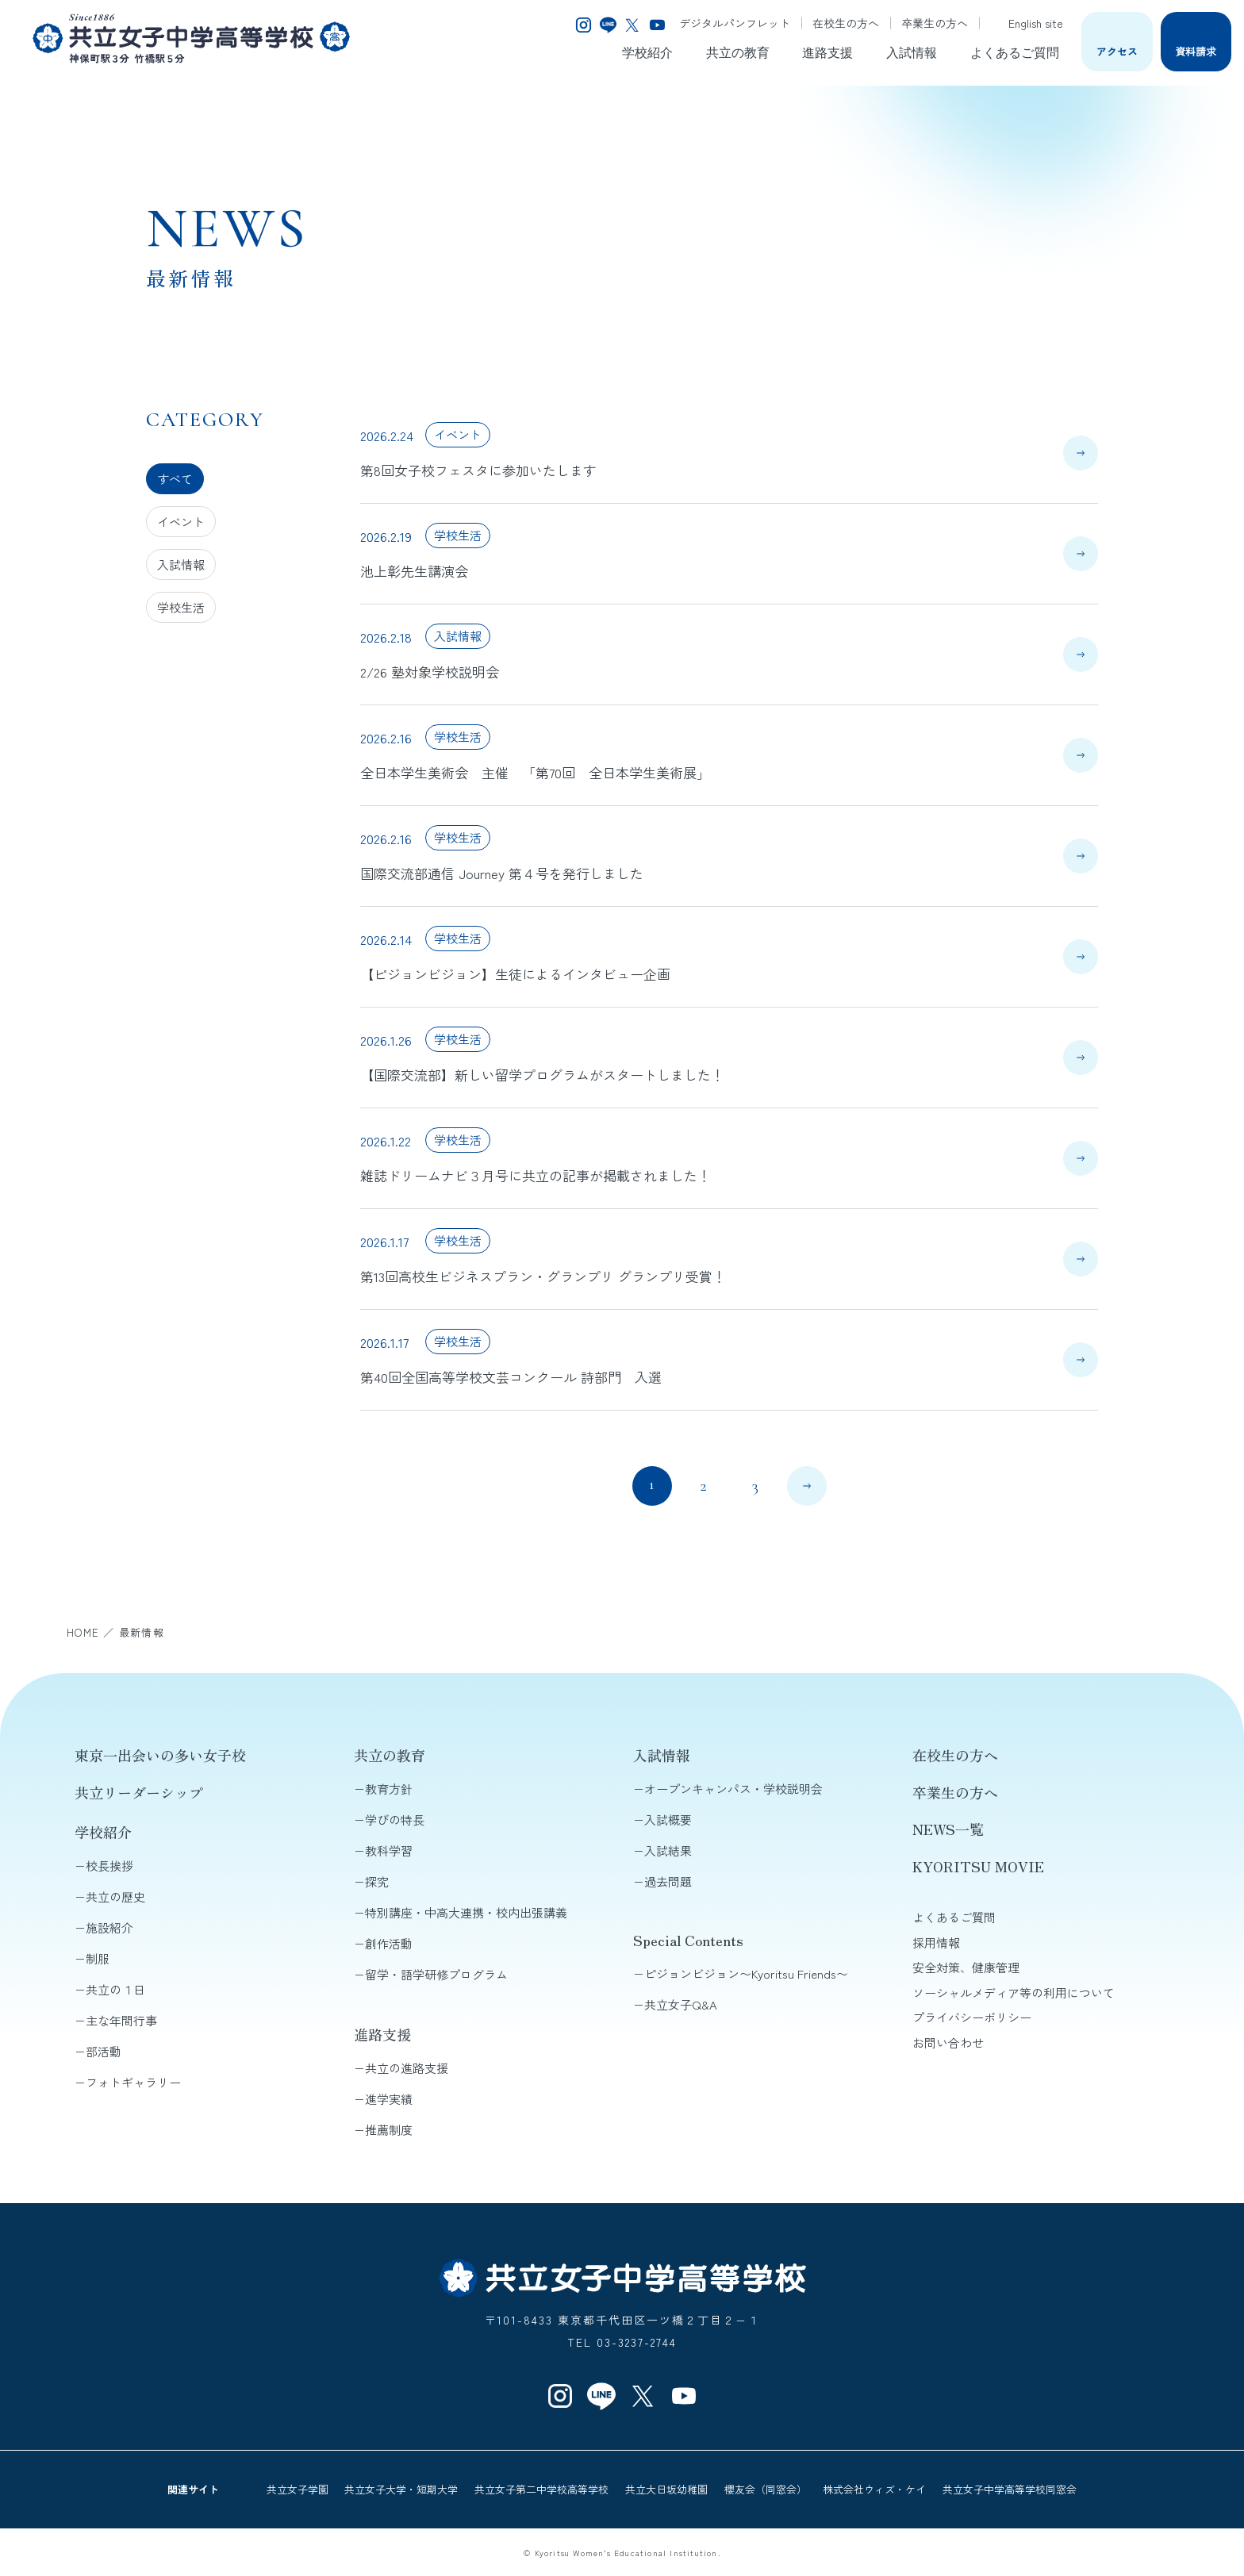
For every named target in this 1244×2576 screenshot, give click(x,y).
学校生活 (181, 607)
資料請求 (1195, 51)
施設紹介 (109, 1927)
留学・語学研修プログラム (436, 1974)
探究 (377, 1881)
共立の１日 (115, 1989)
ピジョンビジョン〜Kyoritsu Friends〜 (746, 1973)
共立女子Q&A (680, 2004)
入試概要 (668, 1819)
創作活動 (389, 1943)
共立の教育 (738, 53)
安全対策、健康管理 (965, 1967)
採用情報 (936, 1942)
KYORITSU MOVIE (978, 1866)
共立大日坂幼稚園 (666, 2489)
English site (1026, 23)
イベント (181, 521)
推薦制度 (389, 2129)
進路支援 (827, 53)
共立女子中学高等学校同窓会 (1010, 2489)
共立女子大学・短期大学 (401, 2489)
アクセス (1117, 51)
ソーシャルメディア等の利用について (1013, 1992)
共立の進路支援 (406, 2068)
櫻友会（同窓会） (765, 2489)
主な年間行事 (121, 2020)
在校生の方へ (845, 23)
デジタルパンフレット (734, 23)
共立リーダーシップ (139, 1792)
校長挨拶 (109, 1865)
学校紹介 (647, 53)
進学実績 (389, 2098)
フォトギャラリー (133, 2082)
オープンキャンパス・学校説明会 (733, 1788)
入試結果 (668, 1850)
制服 (97, 1958)
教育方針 (389, 1788)
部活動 (103, 2051)
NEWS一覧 (948, 1828)
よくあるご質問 (1014, 53)
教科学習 (389, 1850)
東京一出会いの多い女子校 (160, 1755)
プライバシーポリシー (971, 2017)
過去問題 (668, 1881)
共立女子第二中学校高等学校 (541, 2489)
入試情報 (911, 53)
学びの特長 (394, 1819)
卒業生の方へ (934, 23)
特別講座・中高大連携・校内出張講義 (466, 1912)
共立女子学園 (297, 2489)
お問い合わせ (948, 2042)
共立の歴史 (115, 1896)
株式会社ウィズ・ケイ (874, 2489)
